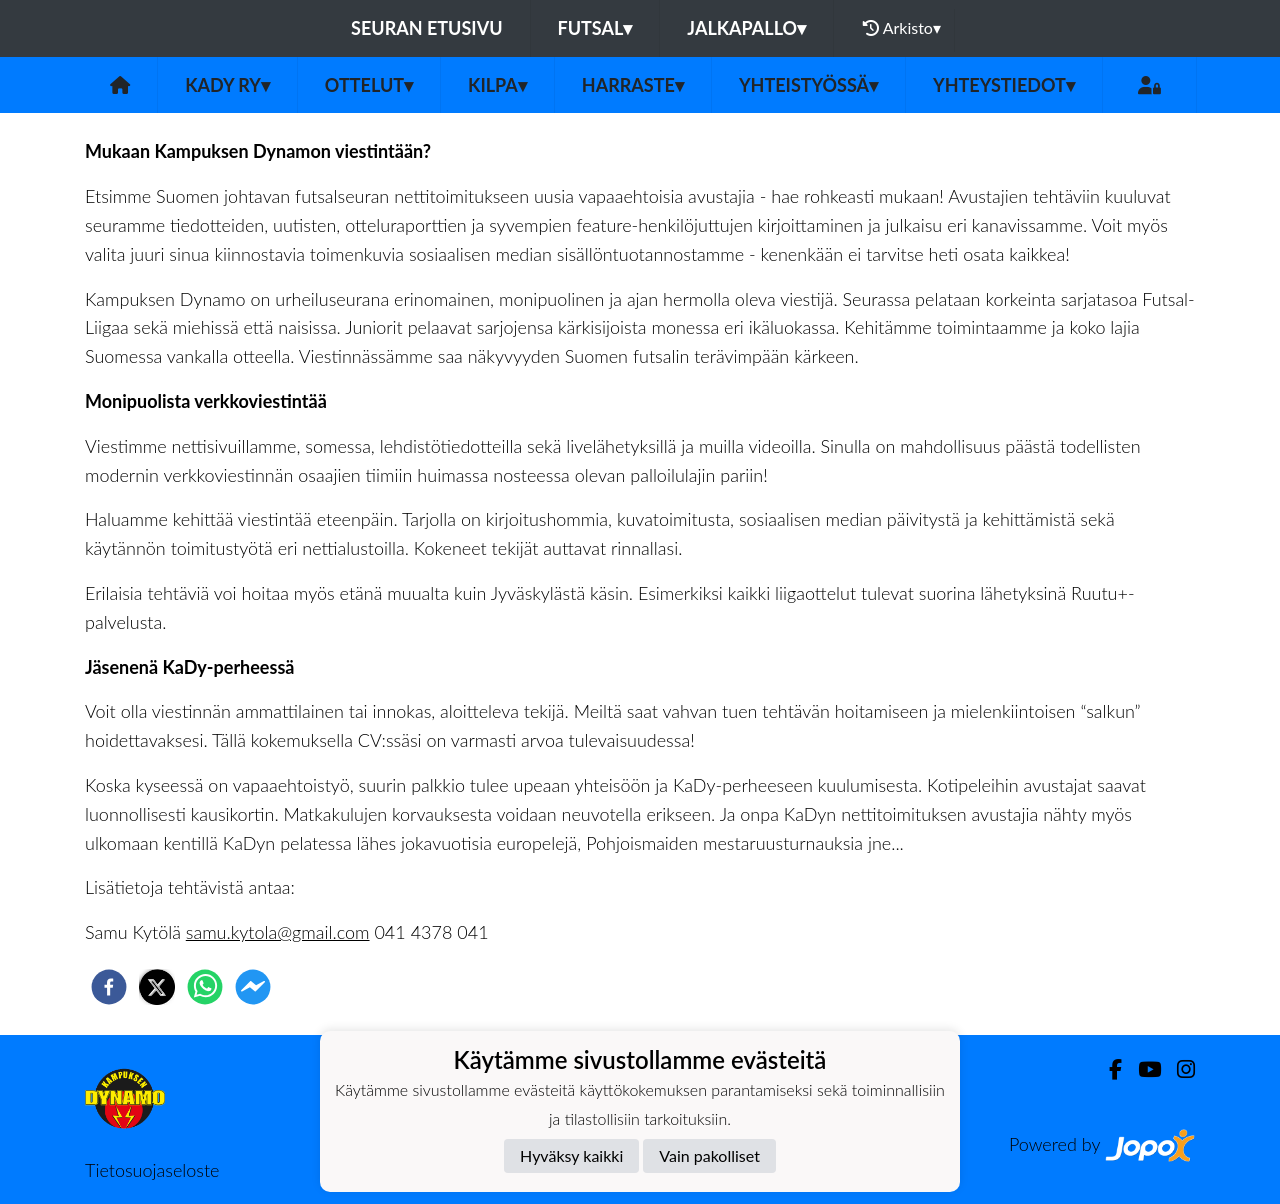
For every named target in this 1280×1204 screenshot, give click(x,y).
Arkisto (902, 28)
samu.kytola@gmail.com (278, 932)
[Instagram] (1178, 1069)
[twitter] (157, 987)
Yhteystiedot (1004, 85)
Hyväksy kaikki (571, 1155)
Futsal (595, 28)
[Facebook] (1107, 1069)
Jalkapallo (746, 28)
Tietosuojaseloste (152, 1170)
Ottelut (369, 85)
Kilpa (497, 85)
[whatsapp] (205, 987)
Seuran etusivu (427, 28)
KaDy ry (227, 85)
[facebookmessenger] (253, 987)
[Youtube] (1141, 1069)
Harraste (633, 85)
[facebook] (109, 987)
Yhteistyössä (808, 85)
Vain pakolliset (709, 1155)
